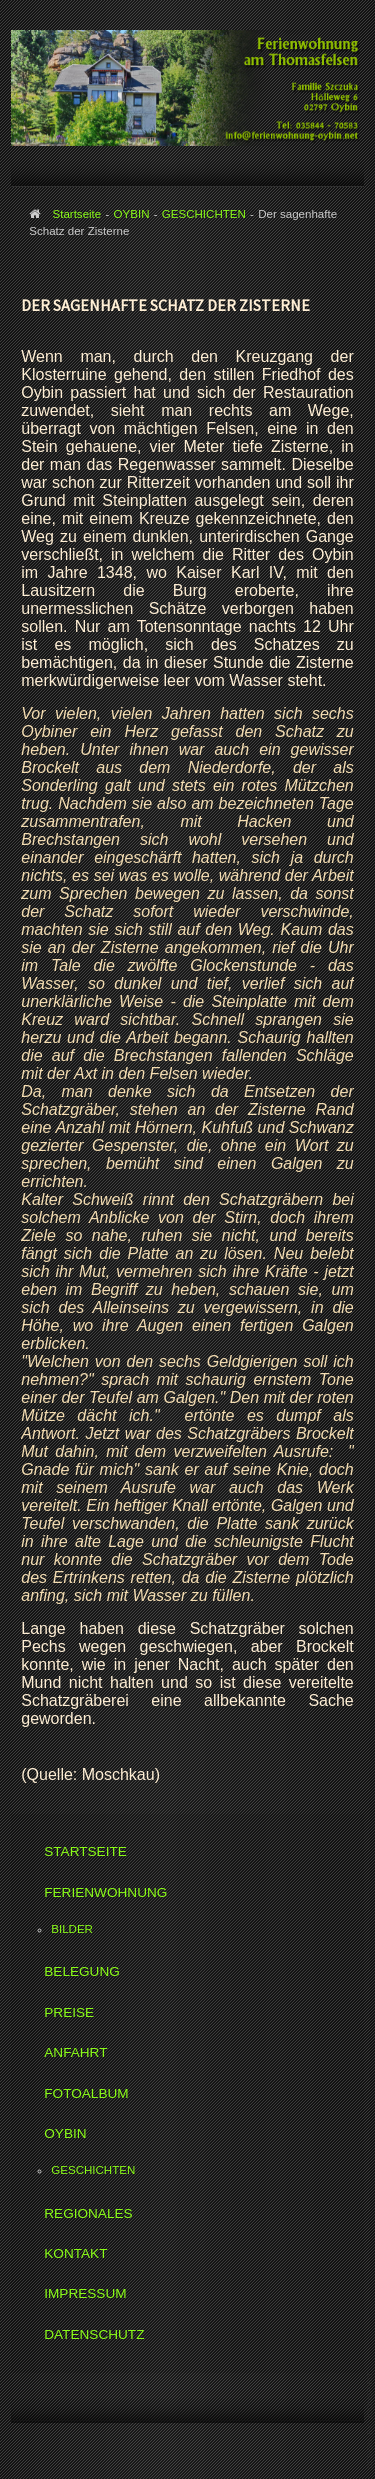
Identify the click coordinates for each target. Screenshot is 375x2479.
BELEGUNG (82, 1971)
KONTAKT (75, 2253)
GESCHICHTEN (93, 2170)
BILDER (72, 1929)
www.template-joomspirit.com (371, 2420)
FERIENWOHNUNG (105, 1892)
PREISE (69, 2012)
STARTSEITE (85, 1851)
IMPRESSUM (85, 2293)
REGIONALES (88, 2213)
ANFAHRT (75, 2052)
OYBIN (65, 2133)
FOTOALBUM (86, 2093)
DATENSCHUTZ (94, 2334)
